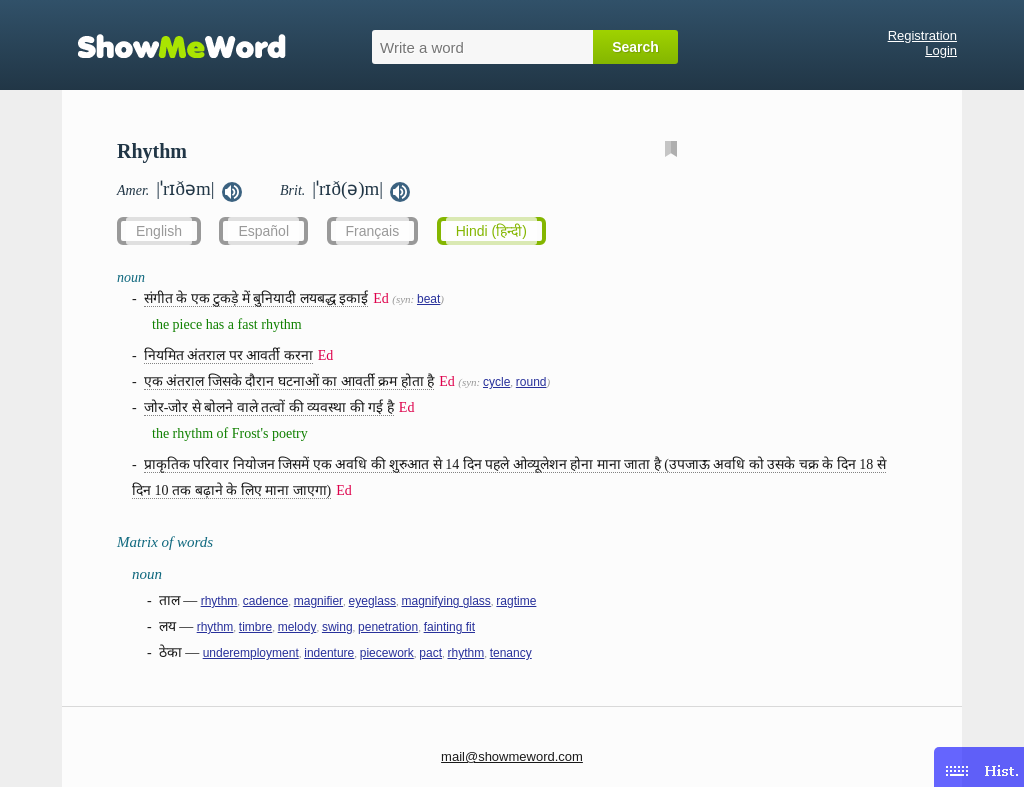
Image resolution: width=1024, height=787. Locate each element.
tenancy (511, 653)
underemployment (251, 653)
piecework (387, 653)
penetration (388, 627)
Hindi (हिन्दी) (491, 231)
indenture (329, 653)
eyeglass (372, 601)
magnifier (318, 601)
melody (297, 627)
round (531, 382)
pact (430, 653)
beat (428, 299)
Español (263, 231)
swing (337, 627)
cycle (496, 382)
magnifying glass (445, 601)
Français (373, 231)
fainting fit (449, 627)
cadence (265, 601)
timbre (255, 627)
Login (941, 50)
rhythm (219, 601)
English (159, 231)
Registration (922, 35)
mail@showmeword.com (512, 756)
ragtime (516, 601)
